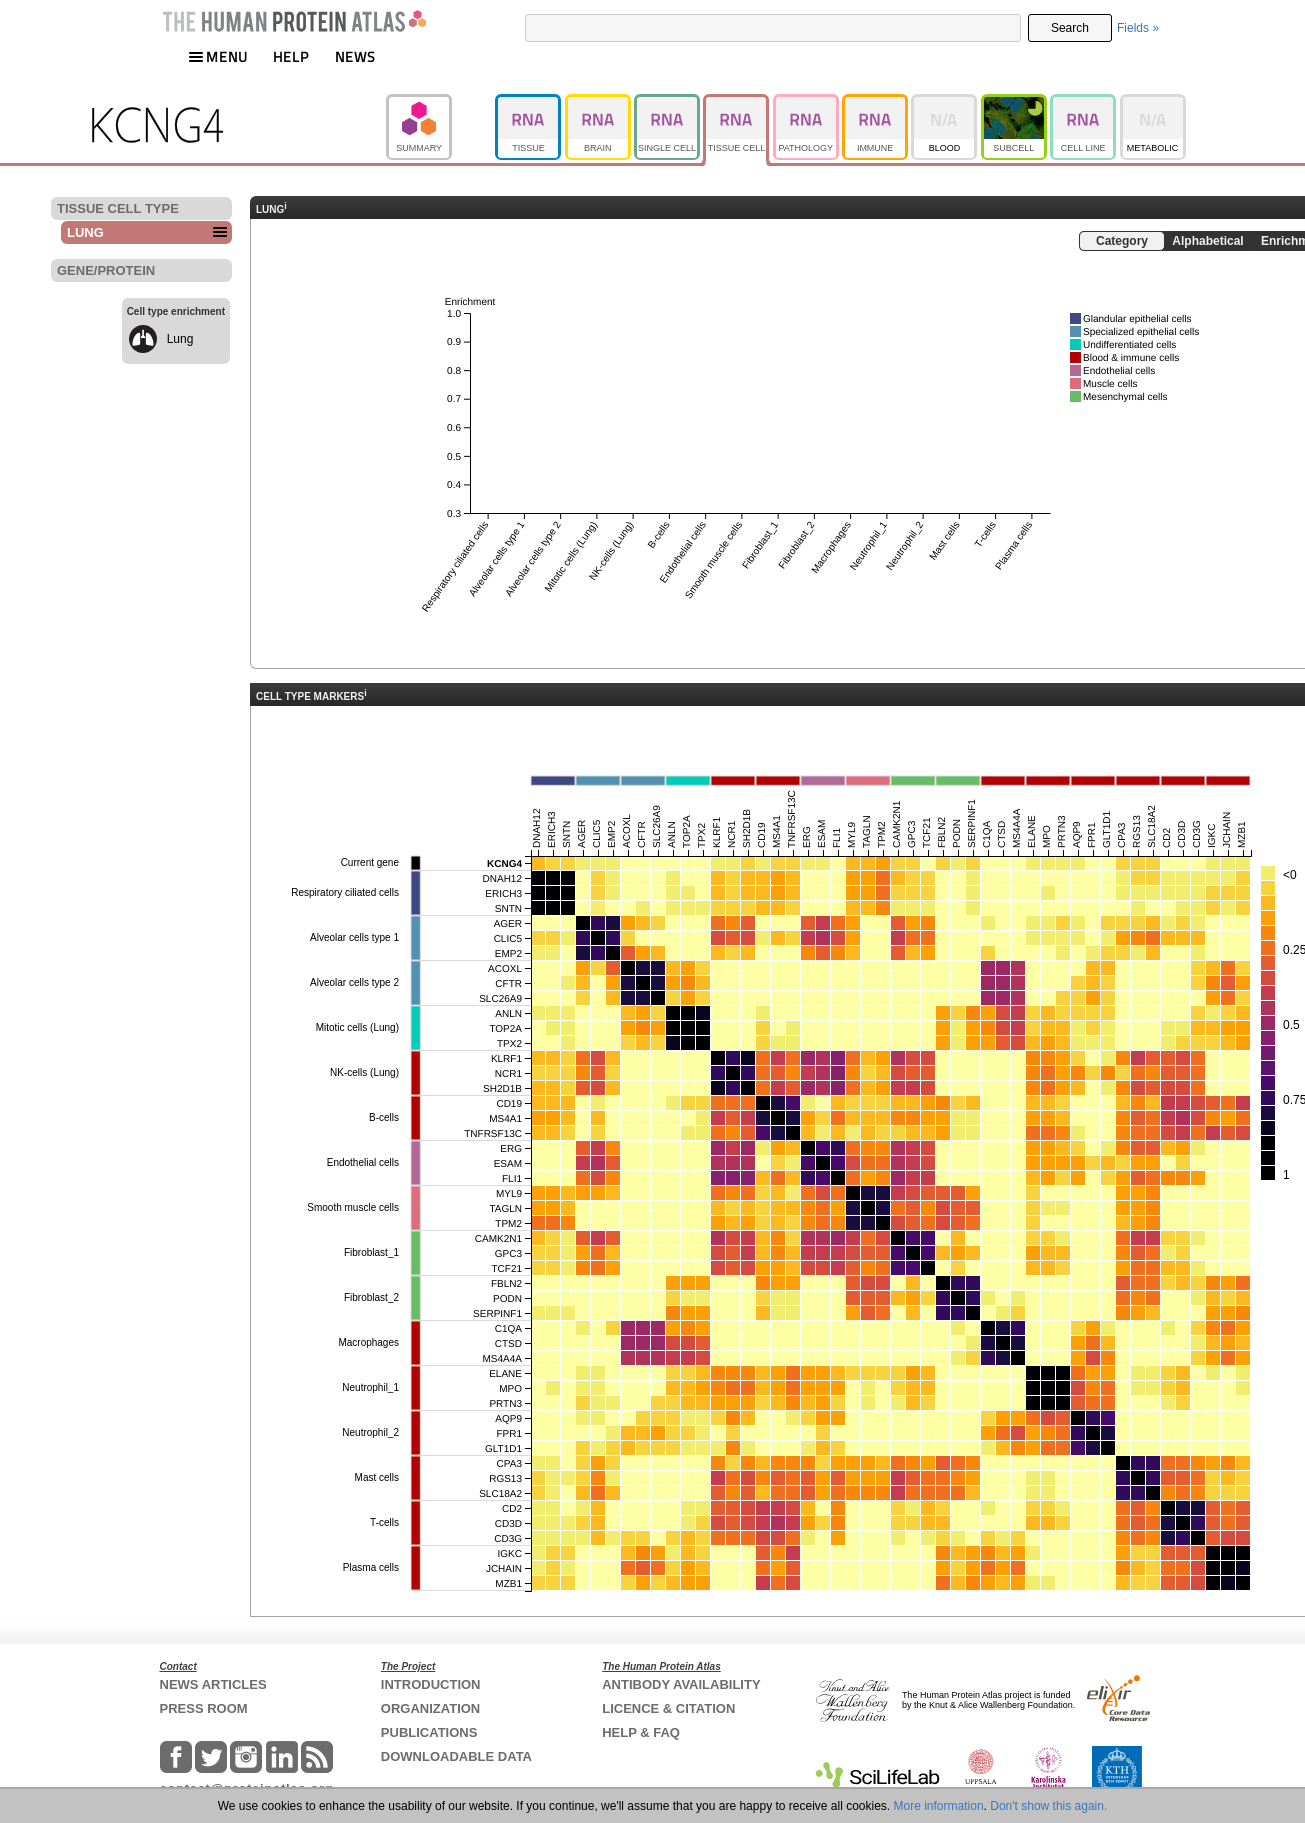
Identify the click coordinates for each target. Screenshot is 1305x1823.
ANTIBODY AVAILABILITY (681, 1684)
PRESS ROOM (204, 1708)
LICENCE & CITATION (668, 1708)
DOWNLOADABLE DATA (456, 1756)
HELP (291, 56)
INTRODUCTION (431, 1684)
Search (1070, 28)
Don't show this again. (1048, 1806)
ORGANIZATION (430, 1708)
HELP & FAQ (641, 1732)
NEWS (355, 56)
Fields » (1138, 28)
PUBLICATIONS (429, 1732)
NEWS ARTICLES (213, 1684)
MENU (218, 56)
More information (939, 1806)
